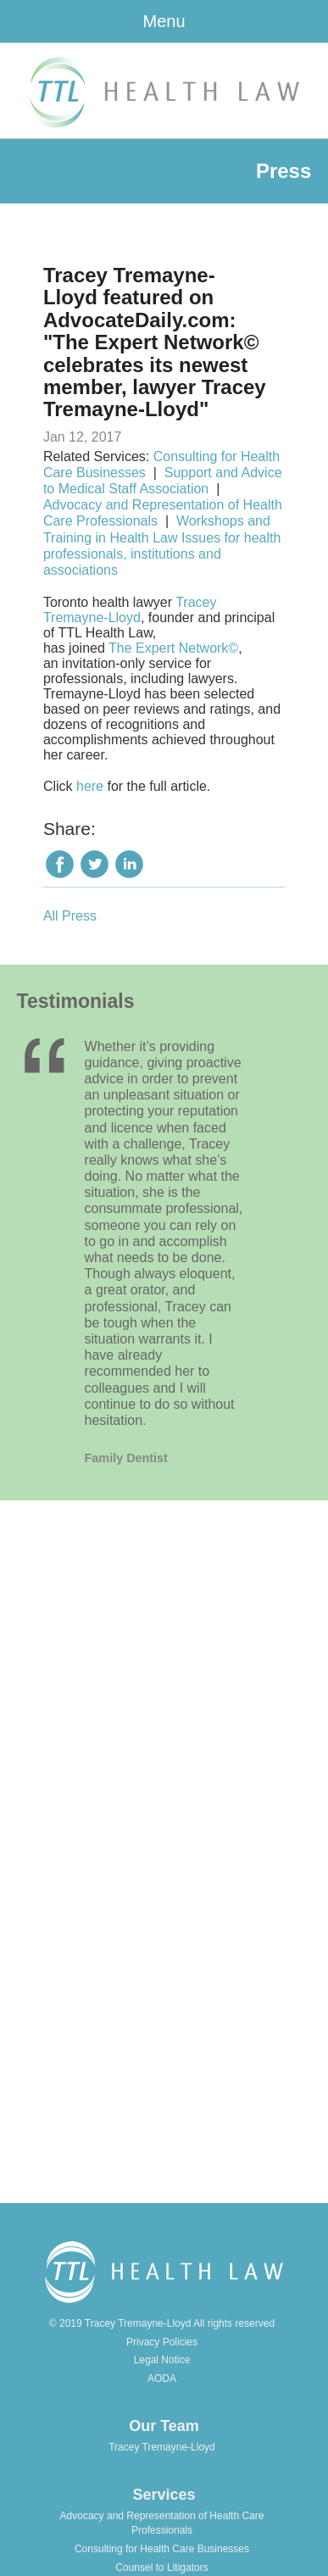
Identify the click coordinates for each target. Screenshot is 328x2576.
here (89, 786)
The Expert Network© (173, 648)
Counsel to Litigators (161, 2567)
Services (163, 2494)
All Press (70, 916)
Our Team (164, 2425)
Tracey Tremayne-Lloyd (130, 610)
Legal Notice (162, 2360)
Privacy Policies (161, 2342)
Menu (163, 21)
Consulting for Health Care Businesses (162, 2549)
